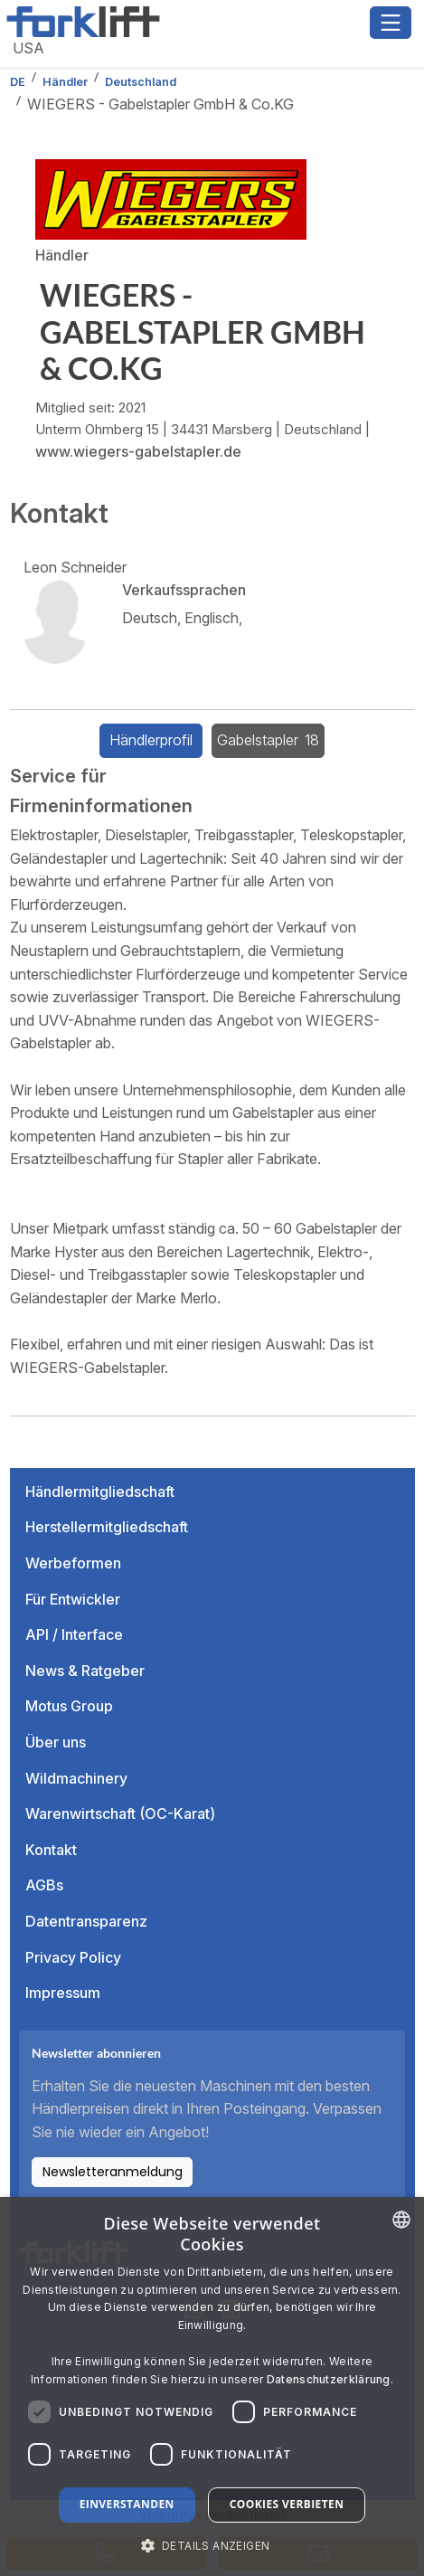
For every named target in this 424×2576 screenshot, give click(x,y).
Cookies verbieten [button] (287, 2504)
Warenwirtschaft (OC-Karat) (120, 1813)
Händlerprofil (151, 740)
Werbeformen (73, 1563)
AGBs (44, 1885)
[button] (212, 2545)
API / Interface (74, 1634)
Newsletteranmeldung (112, 2172)
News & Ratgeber (85, 1671)
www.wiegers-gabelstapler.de (138, 451)
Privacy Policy (73, 1957)
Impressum (62, 1993)
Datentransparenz (86, 1921)
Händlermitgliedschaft (99, 1491)
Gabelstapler (268, 740)
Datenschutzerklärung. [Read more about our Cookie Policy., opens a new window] (330, 2379)
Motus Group (69, 1706)
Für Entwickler (72, 1599)
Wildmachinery (76, 1778)
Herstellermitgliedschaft (106, 1527)
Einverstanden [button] (127, 2504)
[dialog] (212, 2386)
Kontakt (51, 1850)
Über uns (55, 1742)
